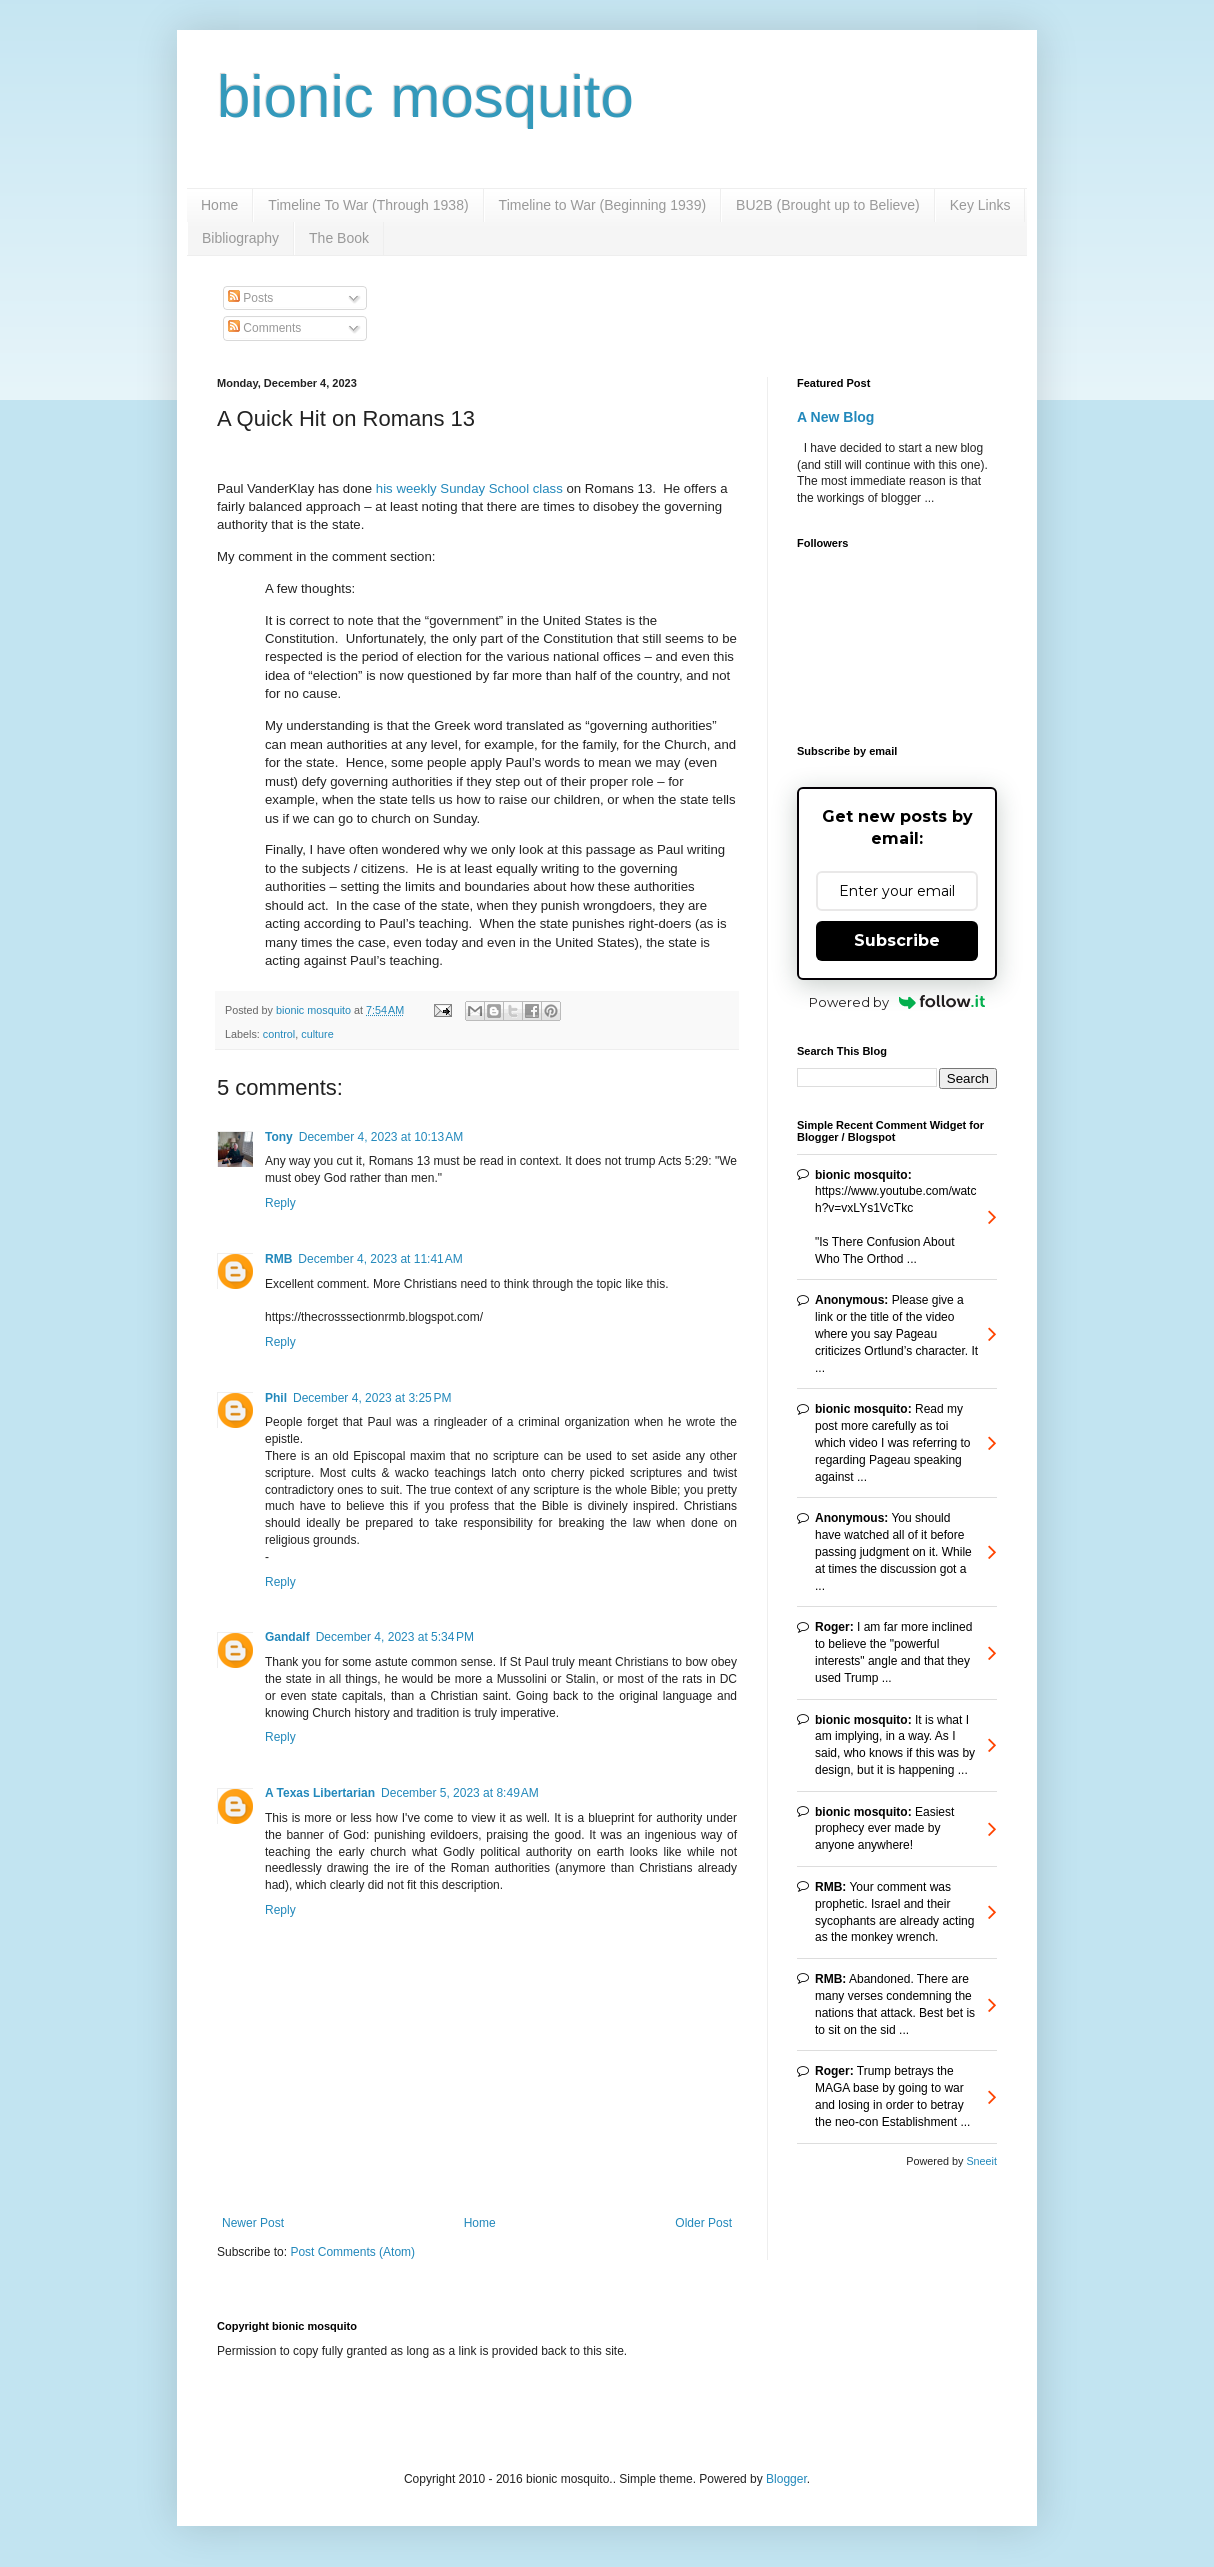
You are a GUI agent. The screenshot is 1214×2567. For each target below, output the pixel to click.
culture (317, 1034)
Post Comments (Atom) (352, 2252)
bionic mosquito (425, 96)
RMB (278, 1259)
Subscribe (897, 940)
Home (219, 205)
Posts (250, 298)
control (279, 1034)
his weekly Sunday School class (469, 488)
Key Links (980, 205)
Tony (279, 1137)
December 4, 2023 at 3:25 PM (372, 1398)
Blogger (786, 2479)
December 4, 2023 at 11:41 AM (380, 1259)
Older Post (703, 2223)
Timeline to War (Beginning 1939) (603, 205)
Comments (264, 328)
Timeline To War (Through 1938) (368, 205)
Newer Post (253, 2223)
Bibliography (240, 238)
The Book (339, 238)
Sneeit (981, 2161)
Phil (276, 1398)
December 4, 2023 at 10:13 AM (381, 1137)
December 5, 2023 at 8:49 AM (460, 1793)
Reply (280, 1203)
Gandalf (287, 1637)
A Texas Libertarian (320, 1793)
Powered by (897, 1002)
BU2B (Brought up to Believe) (828, 205)
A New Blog (835, 417)
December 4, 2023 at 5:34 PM (395, 1637)
